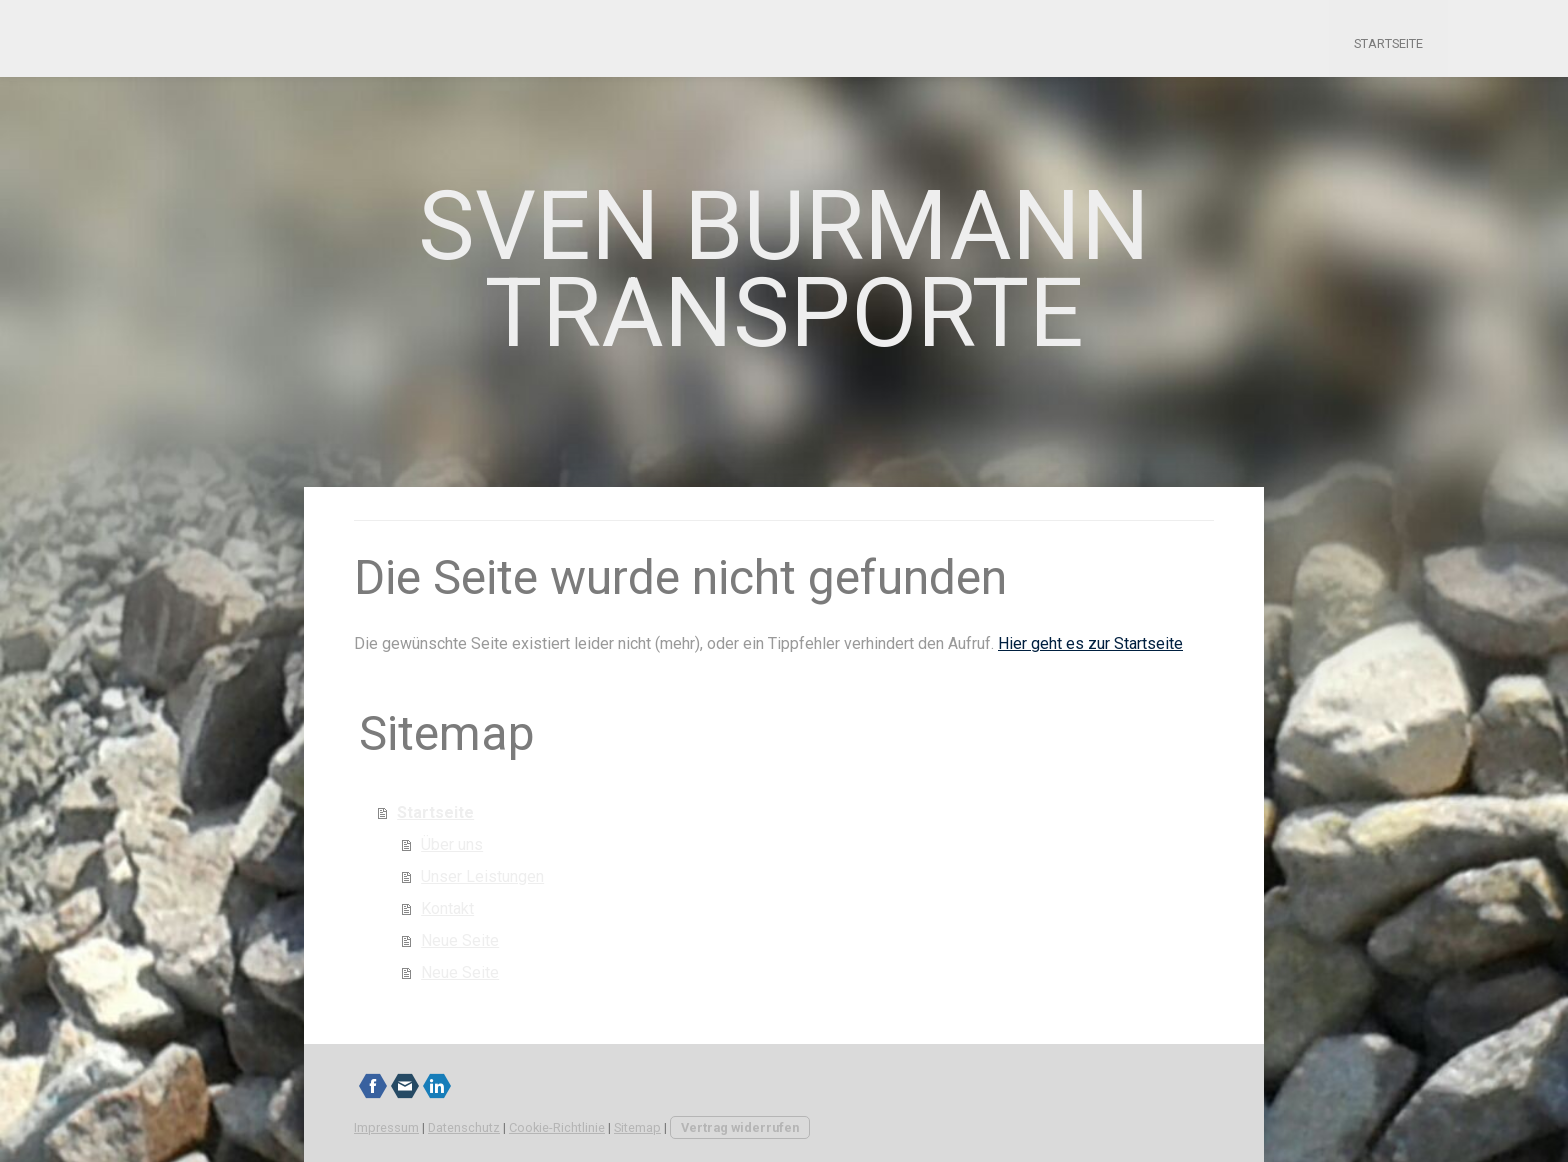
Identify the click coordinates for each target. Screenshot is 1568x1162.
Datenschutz (464, 1127)
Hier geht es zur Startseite (1090, 643)
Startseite (1388, 43)
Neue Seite (460, 940)
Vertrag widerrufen (740, 1127)
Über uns (452, 844)
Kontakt (447, 908)
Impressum (386, 1127)
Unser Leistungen (482, 876)
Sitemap (637, 1127)
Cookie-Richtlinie (557, 1127)
